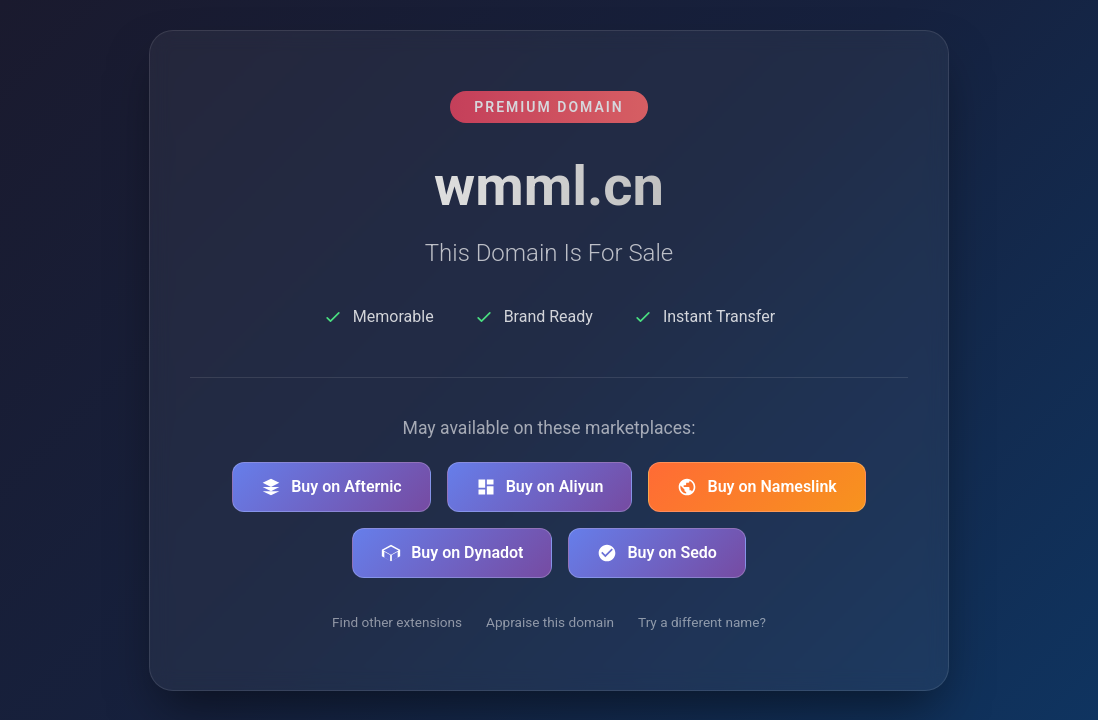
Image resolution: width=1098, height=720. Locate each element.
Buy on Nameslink (756, 487)
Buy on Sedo (656, 553)
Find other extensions (397, 622)
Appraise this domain (550, 622)
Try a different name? (702, 622)
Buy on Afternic (331, 487)
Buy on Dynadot (452, 553)
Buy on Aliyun (540, 487)
